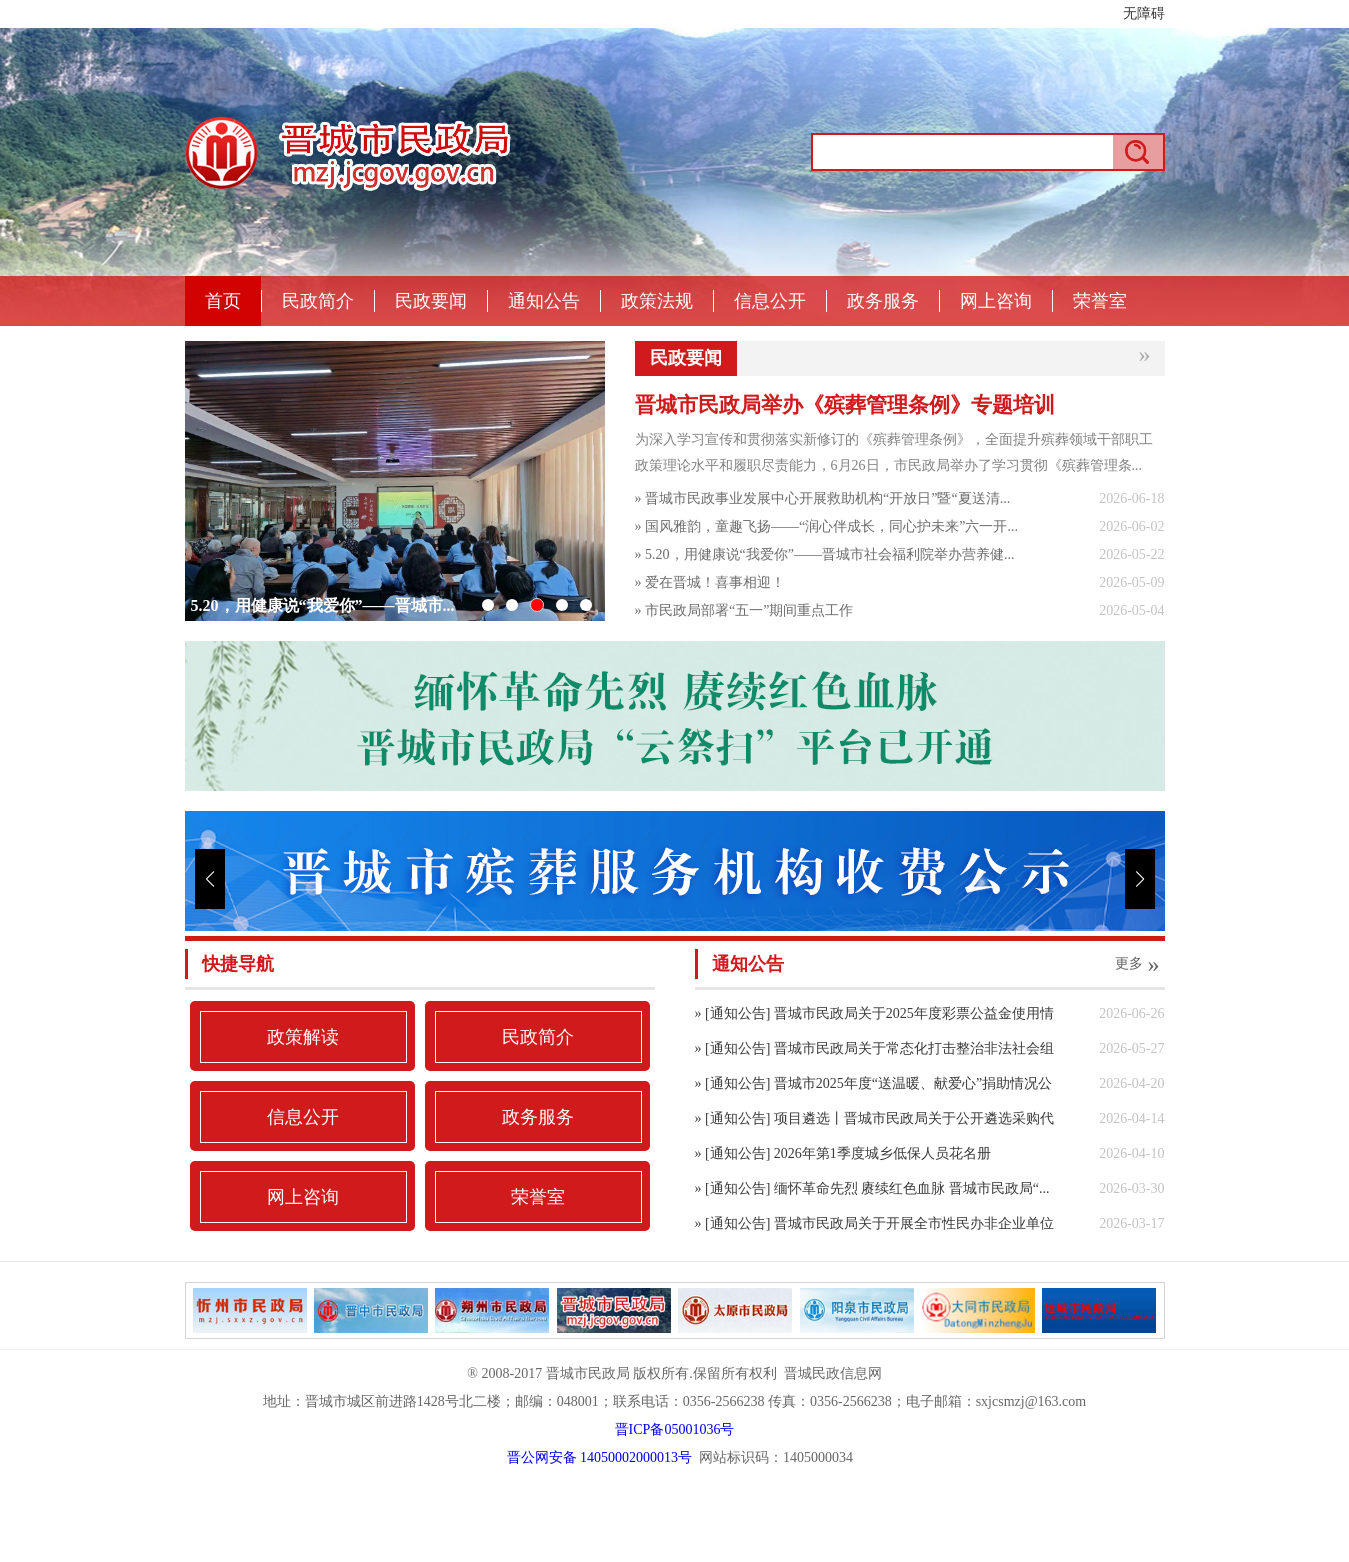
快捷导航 (238, 964)
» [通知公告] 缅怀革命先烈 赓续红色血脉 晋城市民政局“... (872, 1188)
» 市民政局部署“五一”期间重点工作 (744, 610)
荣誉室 (1100, 301)
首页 (223, 301)
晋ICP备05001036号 (675, 1429)
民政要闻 (431, 301)
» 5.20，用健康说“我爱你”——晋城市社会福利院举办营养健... (825, 554)
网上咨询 (996, 301)
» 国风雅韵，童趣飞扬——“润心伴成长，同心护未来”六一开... (826, 526)
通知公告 (544, 301)
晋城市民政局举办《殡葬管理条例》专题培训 (845, 405)
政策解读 (303, 1037)
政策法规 (657, 301)
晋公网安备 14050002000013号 (600, 1457)
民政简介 (318, 301)
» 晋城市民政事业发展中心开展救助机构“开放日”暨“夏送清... (823, 498)
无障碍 (1144, 13)
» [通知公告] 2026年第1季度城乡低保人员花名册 (843, 1153)
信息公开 (770, 301)
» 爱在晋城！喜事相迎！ (710, 582)
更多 (1140, 964)
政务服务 (883, 301)
